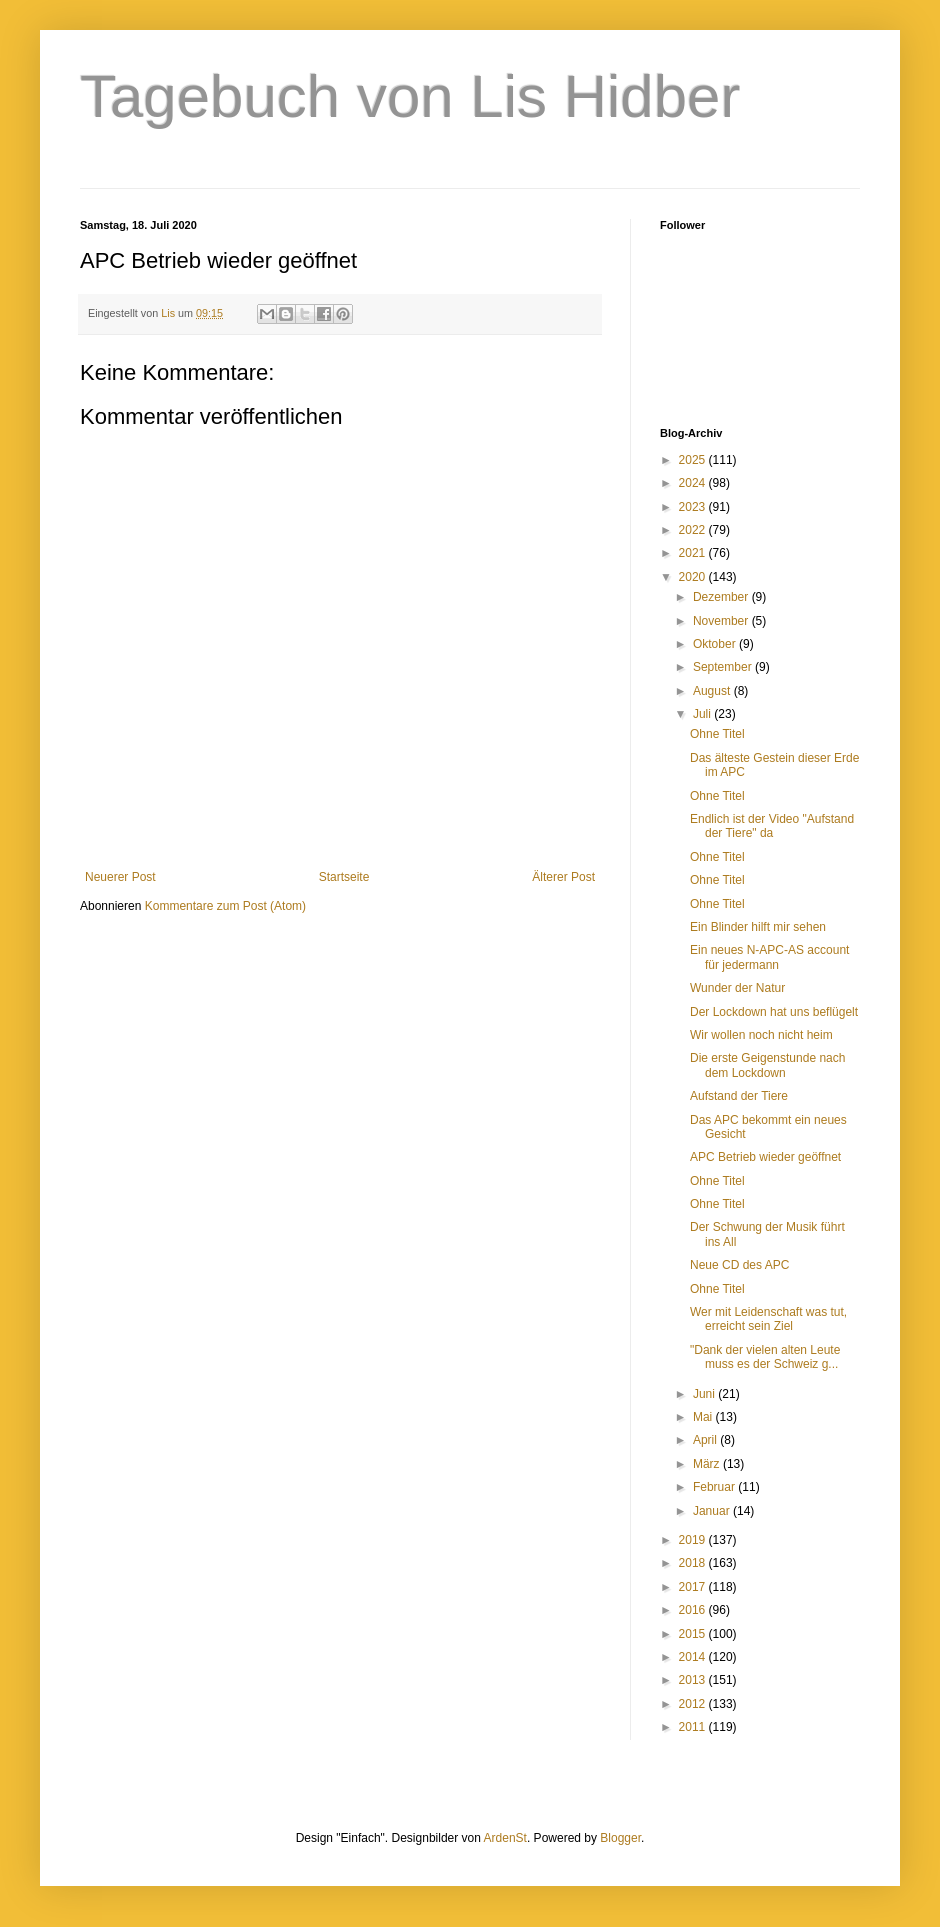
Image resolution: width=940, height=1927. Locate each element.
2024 (694, 483)
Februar (715, 1487)
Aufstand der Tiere (739, 1096)
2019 (694, 1540)
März (708, 1464)
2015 (694, 1634)
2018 (694, 1563)
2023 (694, 507)
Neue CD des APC (739, 1265)
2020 (694, 577)
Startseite (344, 877)
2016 (694, 1610)
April (706, 1440)
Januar (713, 1511)
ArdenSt (505, 1838)
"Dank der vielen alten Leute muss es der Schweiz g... (765, 1357)
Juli (703, 714)
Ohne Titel (717, 734)
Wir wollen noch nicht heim (761, 1035)
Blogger (620, 1838)
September (724, 667)
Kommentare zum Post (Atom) (225, 906)
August (713, 691)
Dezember (722, 597)
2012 (694, 1704)
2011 (694, 1727)
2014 (694, 1657)
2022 (694, 530)
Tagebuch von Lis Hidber (410, 96)
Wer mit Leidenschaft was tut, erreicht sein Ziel (768, 1319)
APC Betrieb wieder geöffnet (765, 1157)
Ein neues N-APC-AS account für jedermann (769, 957)
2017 (694, 1587)
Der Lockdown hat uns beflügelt (774, 1012)
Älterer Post (563, 877)
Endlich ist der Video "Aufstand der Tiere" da (772, 826)
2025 (694, 460)
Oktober (716, 644)
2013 (694, 1680)
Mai (704, 1417)
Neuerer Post (120, 877)
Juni (705, 1394)
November (722, 621)
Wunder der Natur (737, 988)
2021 (694, 553)
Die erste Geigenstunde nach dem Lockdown (767, 1065)
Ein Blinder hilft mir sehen (758, 927)
